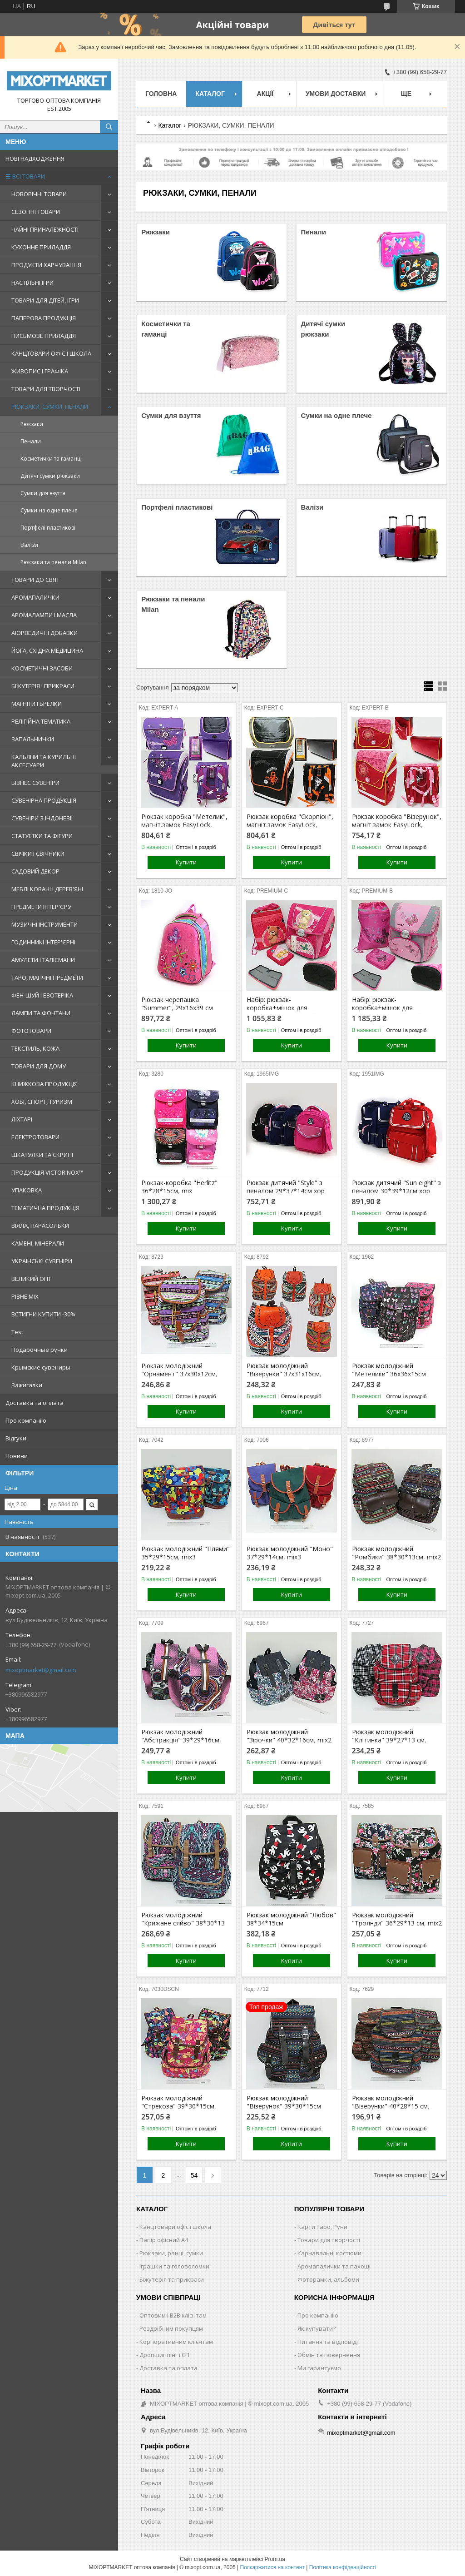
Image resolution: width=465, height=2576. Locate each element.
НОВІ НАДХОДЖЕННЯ (34, 158)
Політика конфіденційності (342, 2567)
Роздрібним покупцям (171, 2328)
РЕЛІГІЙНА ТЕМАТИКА (40, 721)
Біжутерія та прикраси (171, 2279)
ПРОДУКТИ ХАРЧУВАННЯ (46, 265)
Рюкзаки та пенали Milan (53, 562)
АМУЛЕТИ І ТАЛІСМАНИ (43, 960)
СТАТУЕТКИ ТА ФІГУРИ (42, 836)
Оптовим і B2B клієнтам (173, 2315)
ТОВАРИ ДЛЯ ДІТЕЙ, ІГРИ (45, 300)
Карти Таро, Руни (322, 2227)
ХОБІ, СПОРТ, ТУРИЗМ (41, 1101)
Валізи (29, 545)
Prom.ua (275, 2559)
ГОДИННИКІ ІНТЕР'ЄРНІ (43, 942)
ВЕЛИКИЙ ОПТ (31, 1279)
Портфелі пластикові (47, 527)
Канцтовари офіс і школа (175, 2227)
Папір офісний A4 (163, 2240)
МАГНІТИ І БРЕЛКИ (36, 704)
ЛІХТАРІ (21, 1119)
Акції (265, 93)
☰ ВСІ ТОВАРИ (25, 176)
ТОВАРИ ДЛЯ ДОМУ (38, 1066)
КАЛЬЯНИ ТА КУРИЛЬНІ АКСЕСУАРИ (43, 761)
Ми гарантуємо (319, 2368)
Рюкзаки (31, 424)
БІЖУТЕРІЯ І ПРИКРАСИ (42, 686)
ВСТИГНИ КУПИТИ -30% (43, 1314)
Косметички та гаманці (51, 458)
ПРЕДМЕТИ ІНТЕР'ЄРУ (41, 907)
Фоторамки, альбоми (328, 2279)
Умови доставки (336, 93)
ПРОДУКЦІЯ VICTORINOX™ (47, 1172)
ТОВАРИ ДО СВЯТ (35, 580)
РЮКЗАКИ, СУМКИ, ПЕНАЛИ (49, 406)
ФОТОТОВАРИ (31, 1031)
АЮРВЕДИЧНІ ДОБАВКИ (44, 633)
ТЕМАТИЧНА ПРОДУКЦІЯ (45, 1208)
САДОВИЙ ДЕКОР (35, 871)
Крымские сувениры (40, 1367)
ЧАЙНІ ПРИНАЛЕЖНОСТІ (45, 229)
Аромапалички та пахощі (334, 2266)
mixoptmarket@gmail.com (40, 1670)
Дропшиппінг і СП (164, 2355)
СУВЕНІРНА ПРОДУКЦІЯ (43, 800)
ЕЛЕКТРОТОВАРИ (35, 1137)
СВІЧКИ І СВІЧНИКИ (37, 853)
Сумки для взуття (42, 493)
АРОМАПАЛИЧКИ (35, 597)
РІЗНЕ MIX (25, 1296)
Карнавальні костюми (329, 2253)
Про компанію (25, 1420)
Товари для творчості (328, 2240)
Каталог (210, 93)
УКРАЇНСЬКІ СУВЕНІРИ (41, 1261)
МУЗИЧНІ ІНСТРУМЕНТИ (44, 924)
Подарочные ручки (39, 1349)
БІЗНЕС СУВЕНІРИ (35, 783)
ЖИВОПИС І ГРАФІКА (39, 371)
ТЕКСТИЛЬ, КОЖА (35, 1048)
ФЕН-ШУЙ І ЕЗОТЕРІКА (42, 995)
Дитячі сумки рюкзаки (50, 476)
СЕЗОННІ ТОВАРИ (35, 212)
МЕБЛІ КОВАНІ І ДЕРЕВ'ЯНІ (47, 889)
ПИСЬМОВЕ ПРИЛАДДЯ (43, 336)
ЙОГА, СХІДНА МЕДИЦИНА (47, 650)
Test (17, 1332)
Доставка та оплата (34, 1403)
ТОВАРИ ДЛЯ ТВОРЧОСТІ (45, 389)
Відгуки (15, 1438)
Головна (161, 93)
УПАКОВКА (26, 1190)
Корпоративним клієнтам (176, 2342)
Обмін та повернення (328, 2355)
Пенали (30, 441)
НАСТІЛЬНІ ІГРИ (32, 282)
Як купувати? (316, 2328)
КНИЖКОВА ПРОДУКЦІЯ (44, 1084)
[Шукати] (109, 127)
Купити (186, 862)
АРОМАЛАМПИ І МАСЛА (44, 615)
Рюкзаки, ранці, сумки (171, 2253)
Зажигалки (26, 1385)
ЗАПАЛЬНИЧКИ (32, 739)
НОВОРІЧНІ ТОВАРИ (39, 194)
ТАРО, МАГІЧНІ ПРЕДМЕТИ (47, 977)
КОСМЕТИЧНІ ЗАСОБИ (42, 668)
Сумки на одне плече (49, 510)
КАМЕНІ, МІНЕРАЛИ (37, 1243)
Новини (16, 1456)
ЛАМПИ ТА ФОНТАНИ (40, 1013)
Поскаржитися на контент (272, 2567)
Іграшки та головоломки (174, 2266)
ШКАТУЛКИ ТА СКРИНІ (42, 1155)
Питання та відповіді (327, 2342)
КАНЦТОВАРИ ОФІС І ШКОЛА (51, 353)
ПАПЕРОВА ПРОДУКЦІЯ (43, 318)
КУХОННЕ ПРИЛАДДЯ (41, 247)
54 (194, 2175)
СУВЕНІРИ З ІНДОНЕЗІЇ (42, 818)
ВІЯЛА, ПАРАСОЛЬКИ (40, 1225)
